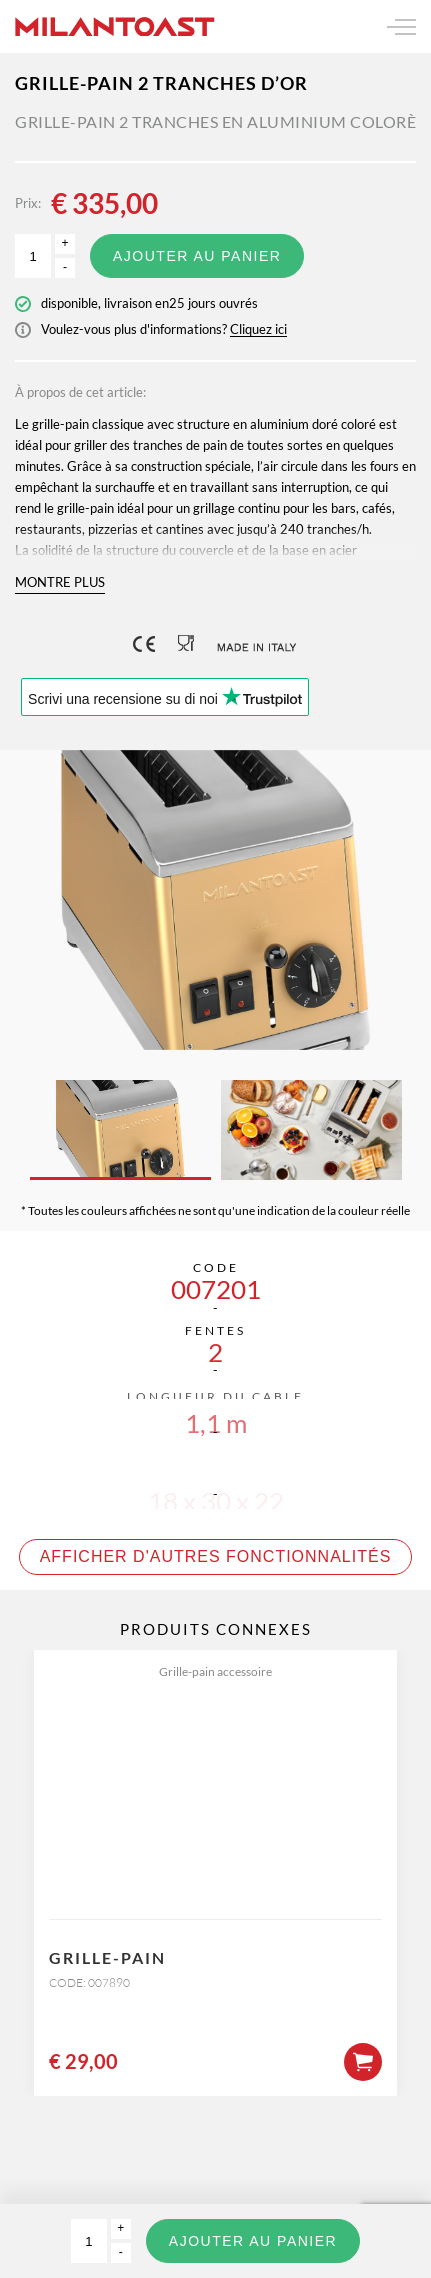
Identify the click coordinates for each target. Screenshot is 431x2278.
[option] (215, 900)
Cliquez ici (258, 329)
